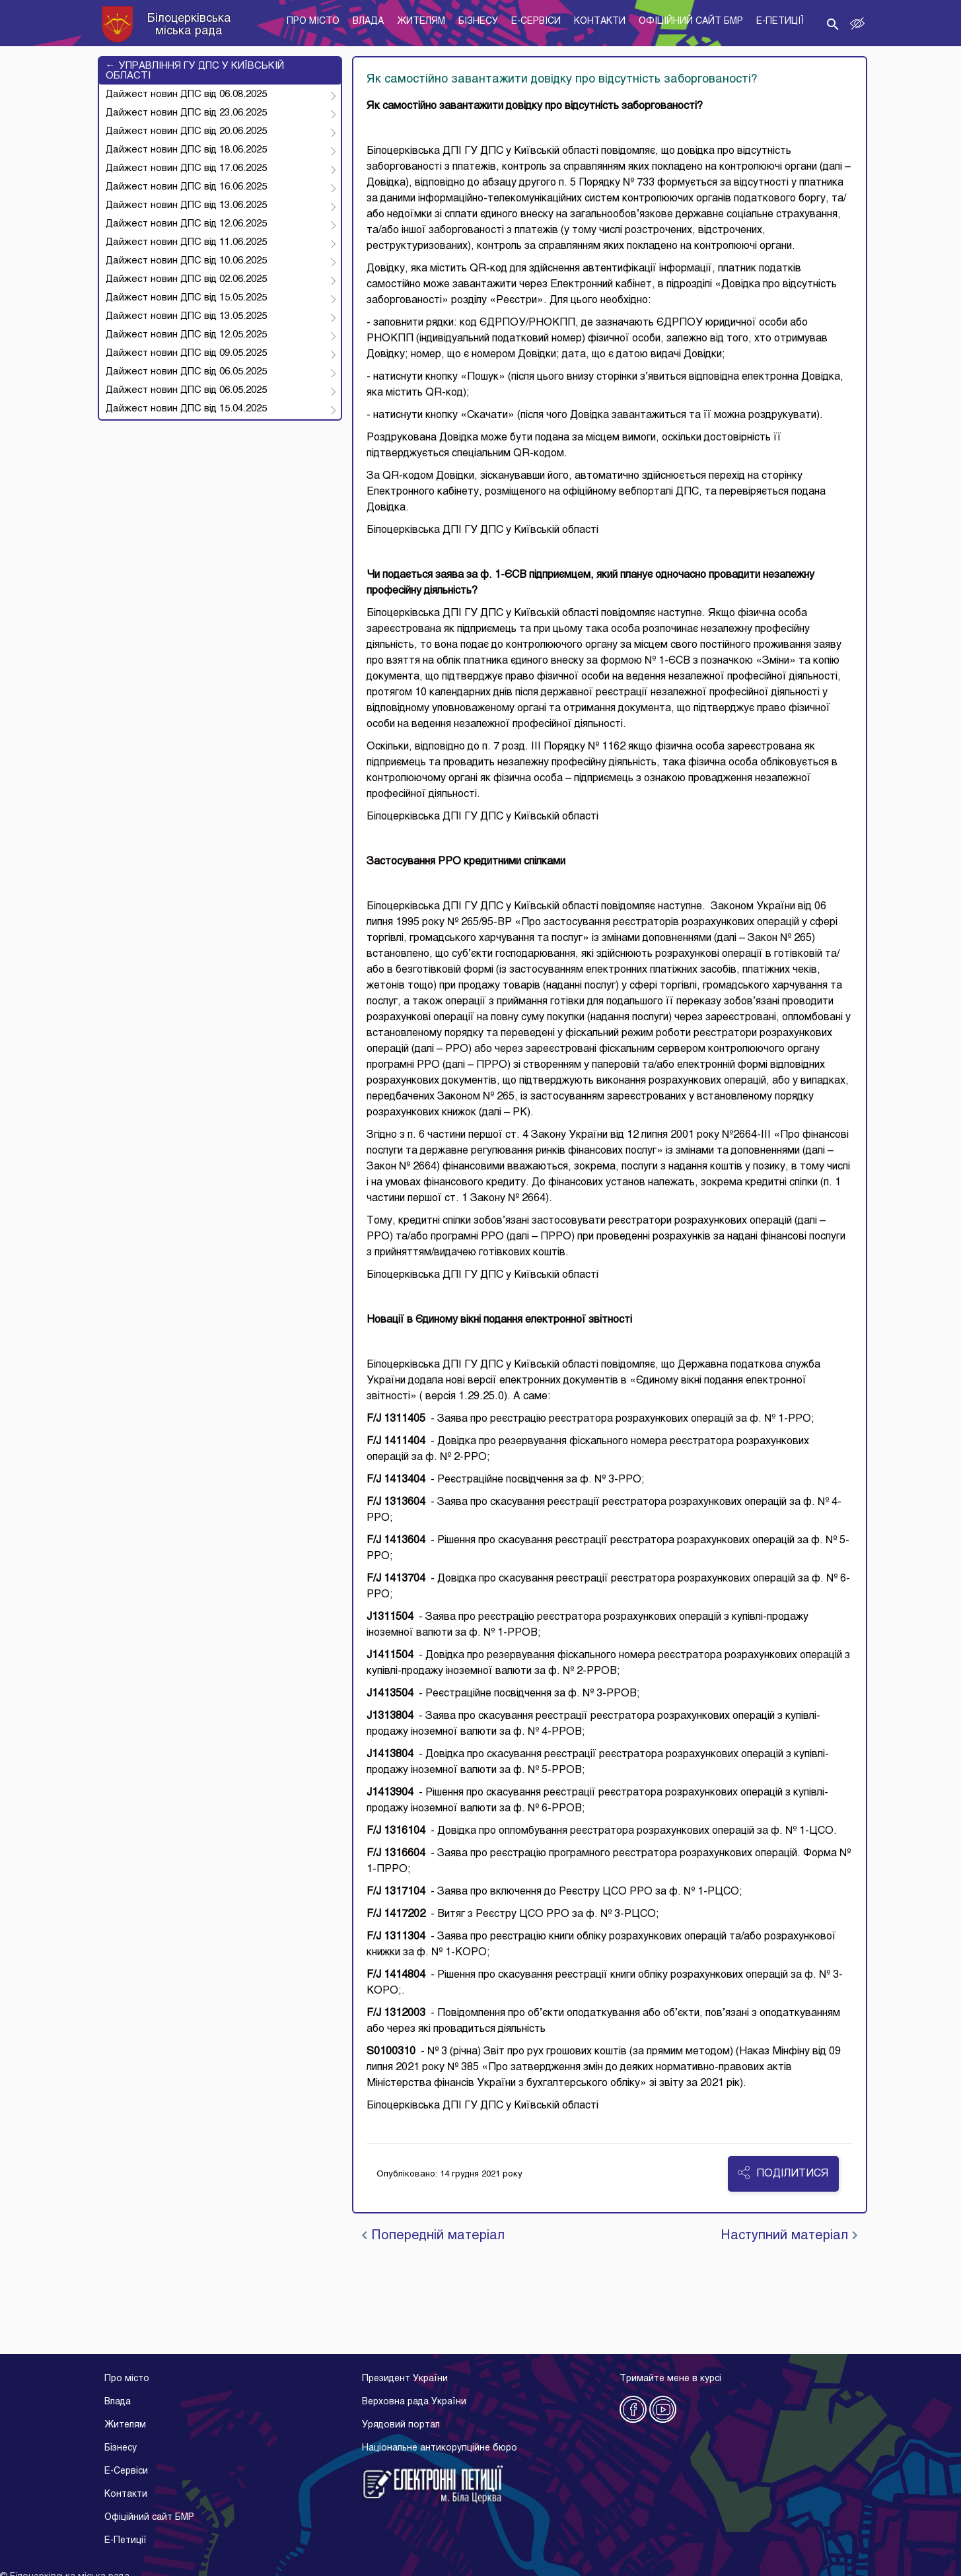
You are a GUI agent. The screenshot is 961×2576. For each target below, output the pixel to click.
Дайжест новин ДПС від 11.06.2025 (186, 242)
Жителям (125, 2425)
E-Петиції (125, 2540)
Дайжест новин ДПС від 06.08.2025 (186, 94)
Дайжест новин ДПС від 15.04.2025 (186, 408)
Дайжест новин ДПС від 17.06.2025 (186, 168)
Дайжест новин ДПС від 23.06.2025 (186, 113)
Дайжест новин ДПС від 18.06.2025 (186, 150)
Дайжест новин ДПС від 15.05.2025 (186, 297)
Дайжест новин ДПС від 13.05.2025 (186, 316)
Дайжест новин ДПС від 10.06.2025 (186, 260)
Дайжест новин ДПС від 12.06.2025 (186, 223)
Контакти (125, 2494)
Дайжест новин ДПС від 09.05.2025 (186, 353)
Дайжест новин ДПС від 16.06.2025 (186, 186)
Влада (117, 2402)
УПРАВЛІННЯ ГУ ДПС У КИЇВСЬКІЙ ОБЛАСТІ (195, 71)
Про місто (126, 2379)
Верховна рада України (414, 2402)
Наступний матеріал (789, 2236)
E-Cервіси (126, 2471)
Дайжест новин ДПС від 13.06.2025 (186, 205)
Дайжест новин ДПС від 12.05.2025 (186, 334)
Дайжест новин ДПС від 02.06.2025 (186, 279)
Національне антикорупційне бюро (439, 2448)
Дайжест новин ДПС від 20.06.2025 (186, 131)
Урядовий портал (401, 2425)
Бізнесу (120, 2448)
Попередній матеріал (433, 2236)
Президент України (405, 2379)
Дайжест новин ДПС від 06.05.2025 (186, 371)
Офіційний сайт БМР (149, 2517)
